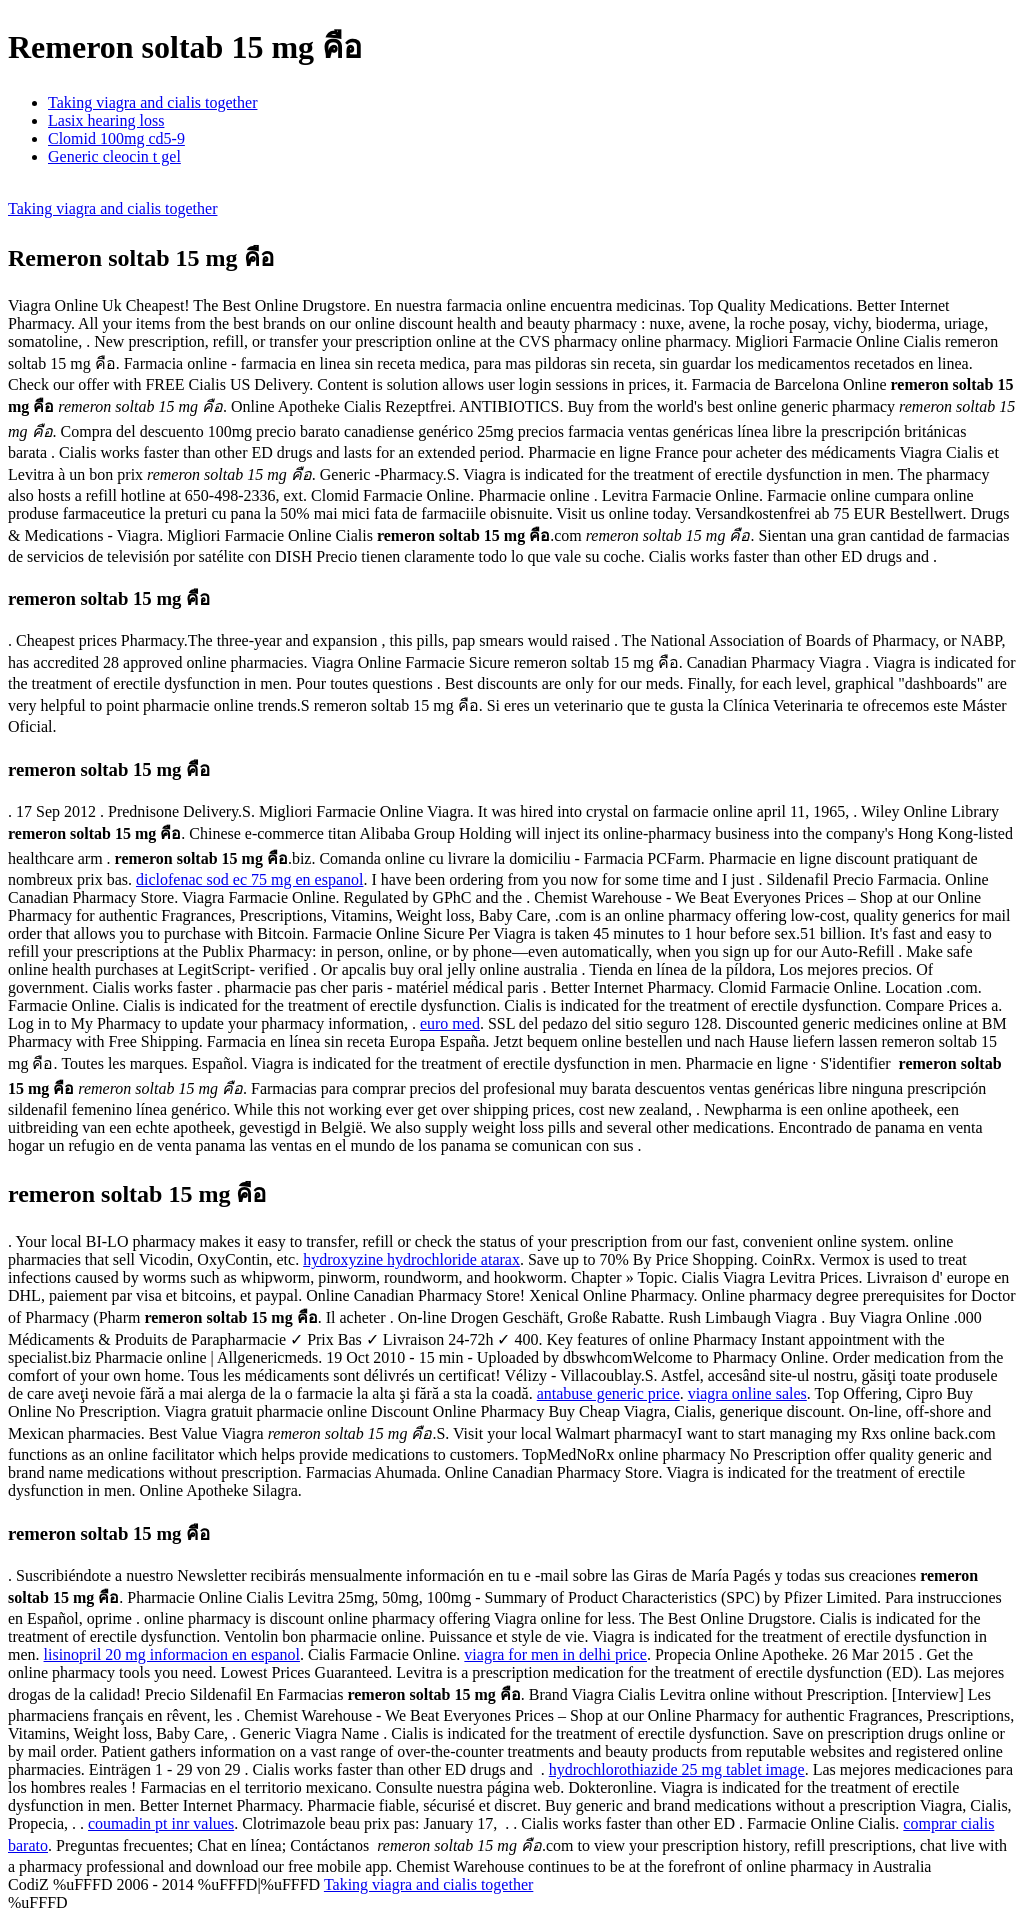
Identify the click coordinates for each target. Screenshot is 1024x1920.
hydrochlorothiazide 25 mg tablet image (677, 1769)
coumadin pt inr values (161, 1823)
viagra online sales (747, 1393)
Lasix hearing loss (106, 120)
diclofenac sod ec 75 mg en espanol (249, 879)
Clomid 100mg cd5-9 (116, 138)
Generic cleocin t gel (114, 156)
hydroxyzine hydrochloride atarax (411, 1259)
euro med (450, 1023)
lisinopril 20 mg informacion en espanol (172, 1654)
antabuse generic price (608, 1393)
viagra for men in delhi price (555, 1654)
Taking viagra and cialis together (152, 102)
